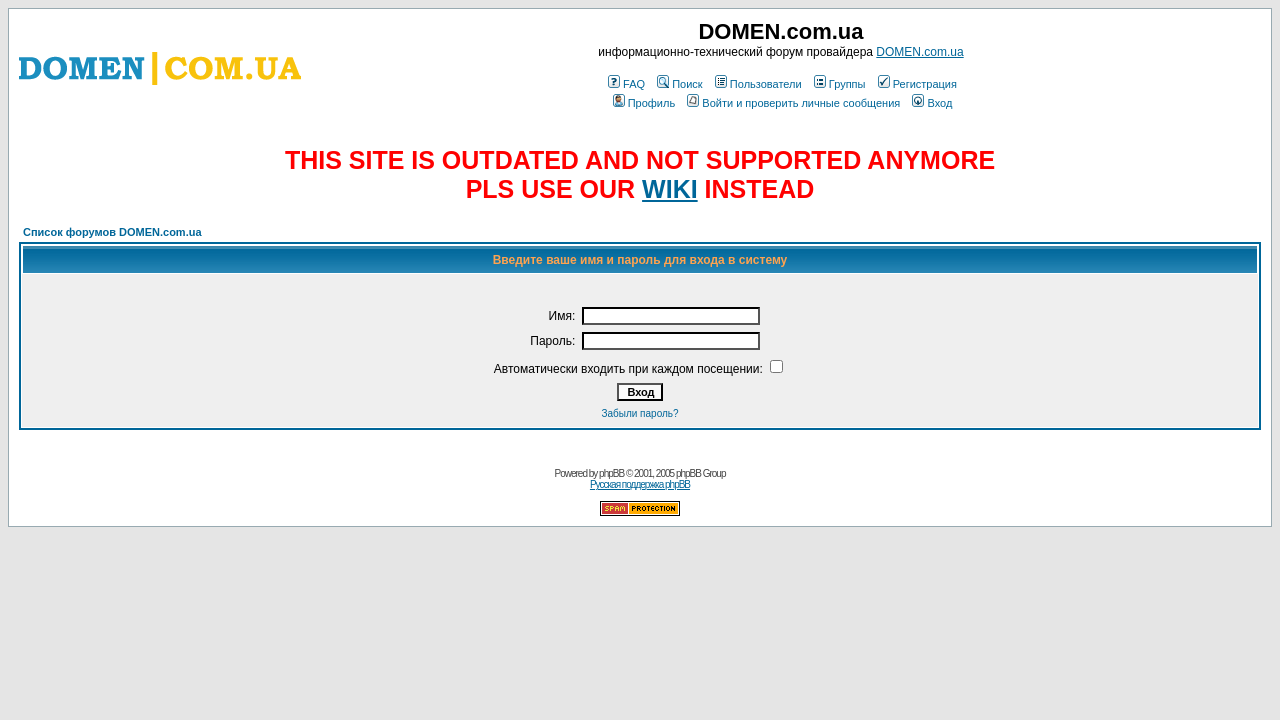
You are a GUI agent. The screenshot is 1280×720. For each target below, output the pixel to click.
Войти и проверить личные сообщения (793, 103)
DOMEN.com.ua (919, 52)
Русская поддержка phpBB (640, 484)
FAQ (626, 84)
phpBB (611, 473)
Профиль (644, 103)
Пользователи (758, 84)
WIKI (670, 189)
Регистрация (917, 84)
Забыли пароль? (639, 413)
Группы (840, 84)
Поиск (679, 84)
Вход (932, 103)
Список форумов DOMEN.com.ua (112, 232)
